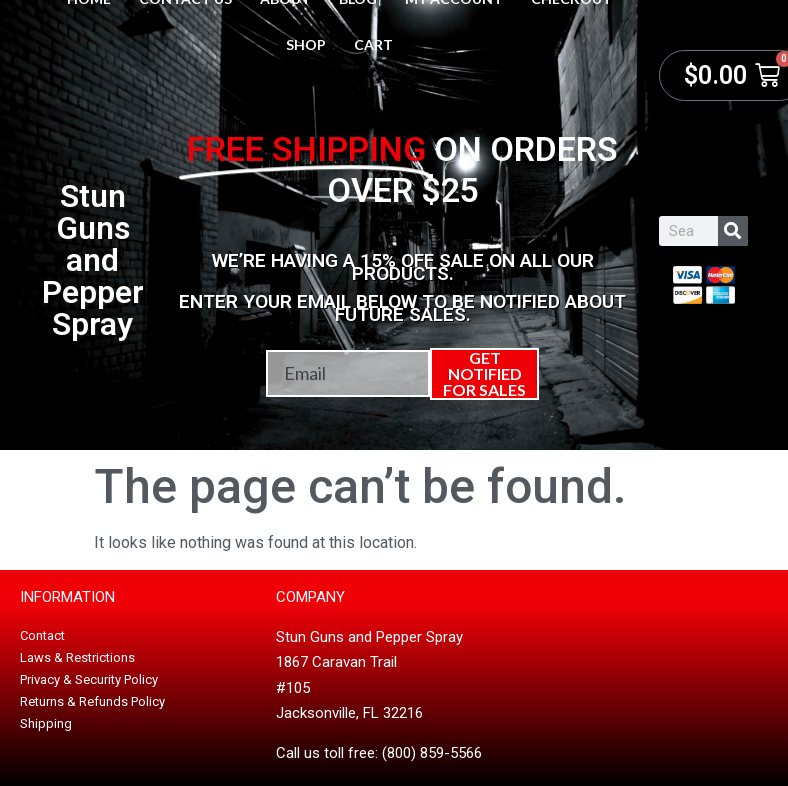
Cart (373, 44)
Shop (306, 44)
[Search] (733, 231)
